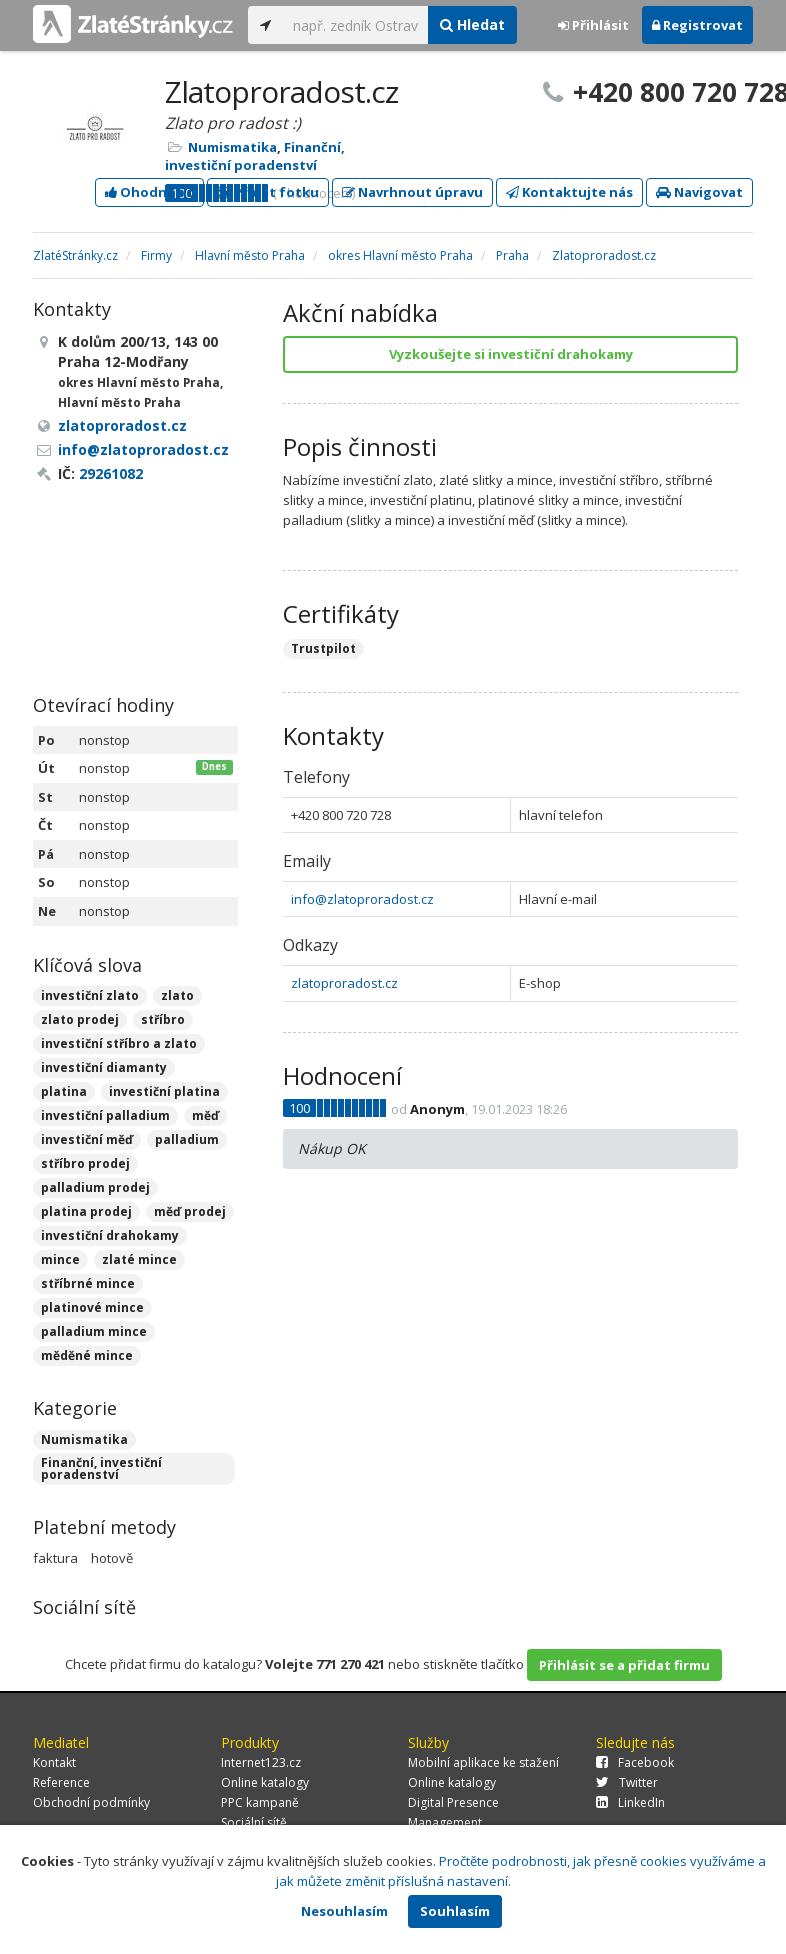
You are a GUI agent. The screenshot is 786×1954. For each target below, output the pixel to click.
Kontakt (54, 1762)
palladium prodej (95, 1187)
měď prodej (190, 1211)
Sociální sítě (254, 1822)
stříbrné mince (88, 1283)
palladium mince (94, 1331)
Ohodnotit (149, 192)
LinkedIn (630, 1802)
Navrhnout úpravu (412, 192)
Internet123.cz (261, 1762)
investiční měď (87, 1139)
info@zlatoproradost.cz (362, 899)
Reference (61, 1782)
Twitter (627, 1782)
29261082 (111, 473)
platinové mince (92, 1307)
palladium (187, 1139)
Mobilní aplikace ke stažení (483, 1762)
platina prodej (86, 1211)
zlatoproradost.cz (344, 983)
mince (60, 1259)
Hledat (472, 24)
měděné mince (87, 1355)
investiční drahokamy (110, 1235)
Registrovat (697, 25)
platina (64, 1091)
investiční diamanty (104, 1067)
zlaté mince (139, 1259)
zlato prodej (80, 1019)
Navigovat (699, 192)
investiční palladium (105, 1115)
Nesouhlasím (344, 1911)
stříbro (163, 1019)
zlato (177, 995)
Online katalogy (265, 1782)
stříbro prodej (85, 1163)
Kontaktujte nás (569, 192)
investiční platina (164, 1091)
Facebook (635, 1762)
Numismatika (232, 147)
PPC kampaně (260, 1802)
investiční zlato (90, 995)
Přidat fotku (268, 192)
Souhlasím (455, 1911)
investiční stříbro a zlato (119, 1043)
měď (205, 1115)
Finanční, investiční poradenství (255, 156)
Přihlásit (593, 25)
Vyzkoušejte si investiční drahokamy (511, 354)
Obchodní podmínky (91, 1802)
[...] (355, 25)
